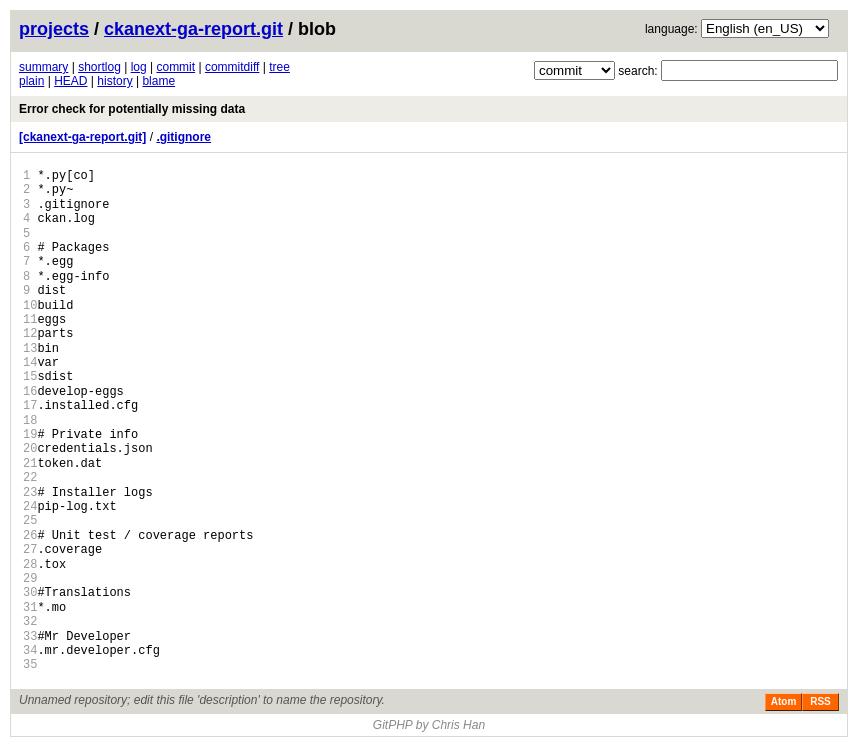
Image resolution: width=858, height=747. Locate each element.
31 (30, 607)
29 (30, 578)
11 (30, 319)
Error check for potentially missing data (132, 109)
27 (30, 549)
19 (30, 434)
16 (30, 391)
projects (54, 29)
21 (30, 463)
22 (30, 477)
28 (30, 564)
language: (671, 29)
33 (30, 636)
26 (30, 535)
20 (30, 448)
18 (30, 420)
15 (30, 376)
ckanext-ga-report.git (193, 29)
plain (31, 81)
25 (30, 520)
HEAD (70, 81)
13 (30, 348)
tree (279, 67)
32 (30, 621)
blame (158, 81)
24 (30, 506)
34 (30, 650)
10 (30, 305)
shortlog (99, 67)
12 (30, 333)
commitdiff (232, 67)
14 (30, 362)
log (139, 67)
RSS (820, 701)
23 (30, 492)
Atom (784, 701)
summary (43, 67)
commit (175, 67)
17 (30, 405)
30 (30, 592)
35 (30, 664)
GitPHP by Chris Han (429, 725)
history (114, 81)
